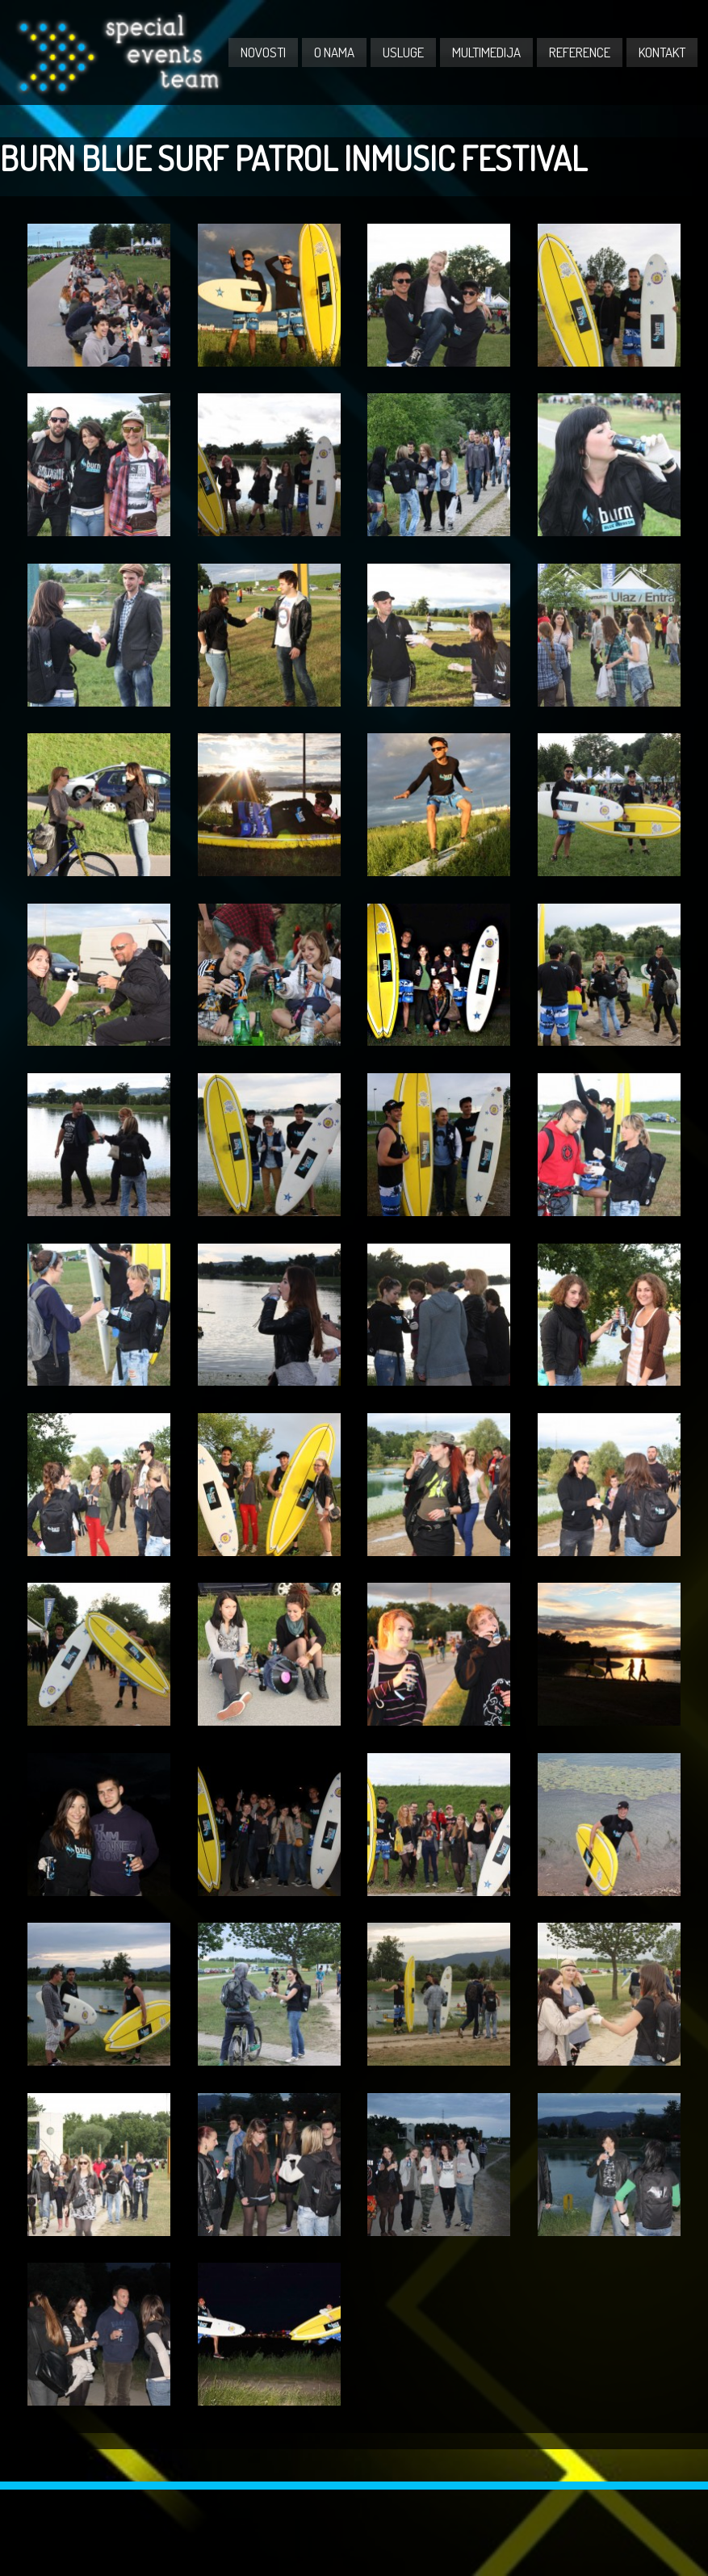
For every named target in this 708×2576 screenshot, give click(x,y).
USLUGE (403, 52)
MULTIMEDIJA (486, 52)
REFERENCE (579, 52)
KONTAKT (662, 52)
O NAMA (334, 52)
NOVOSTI (263, 52)
